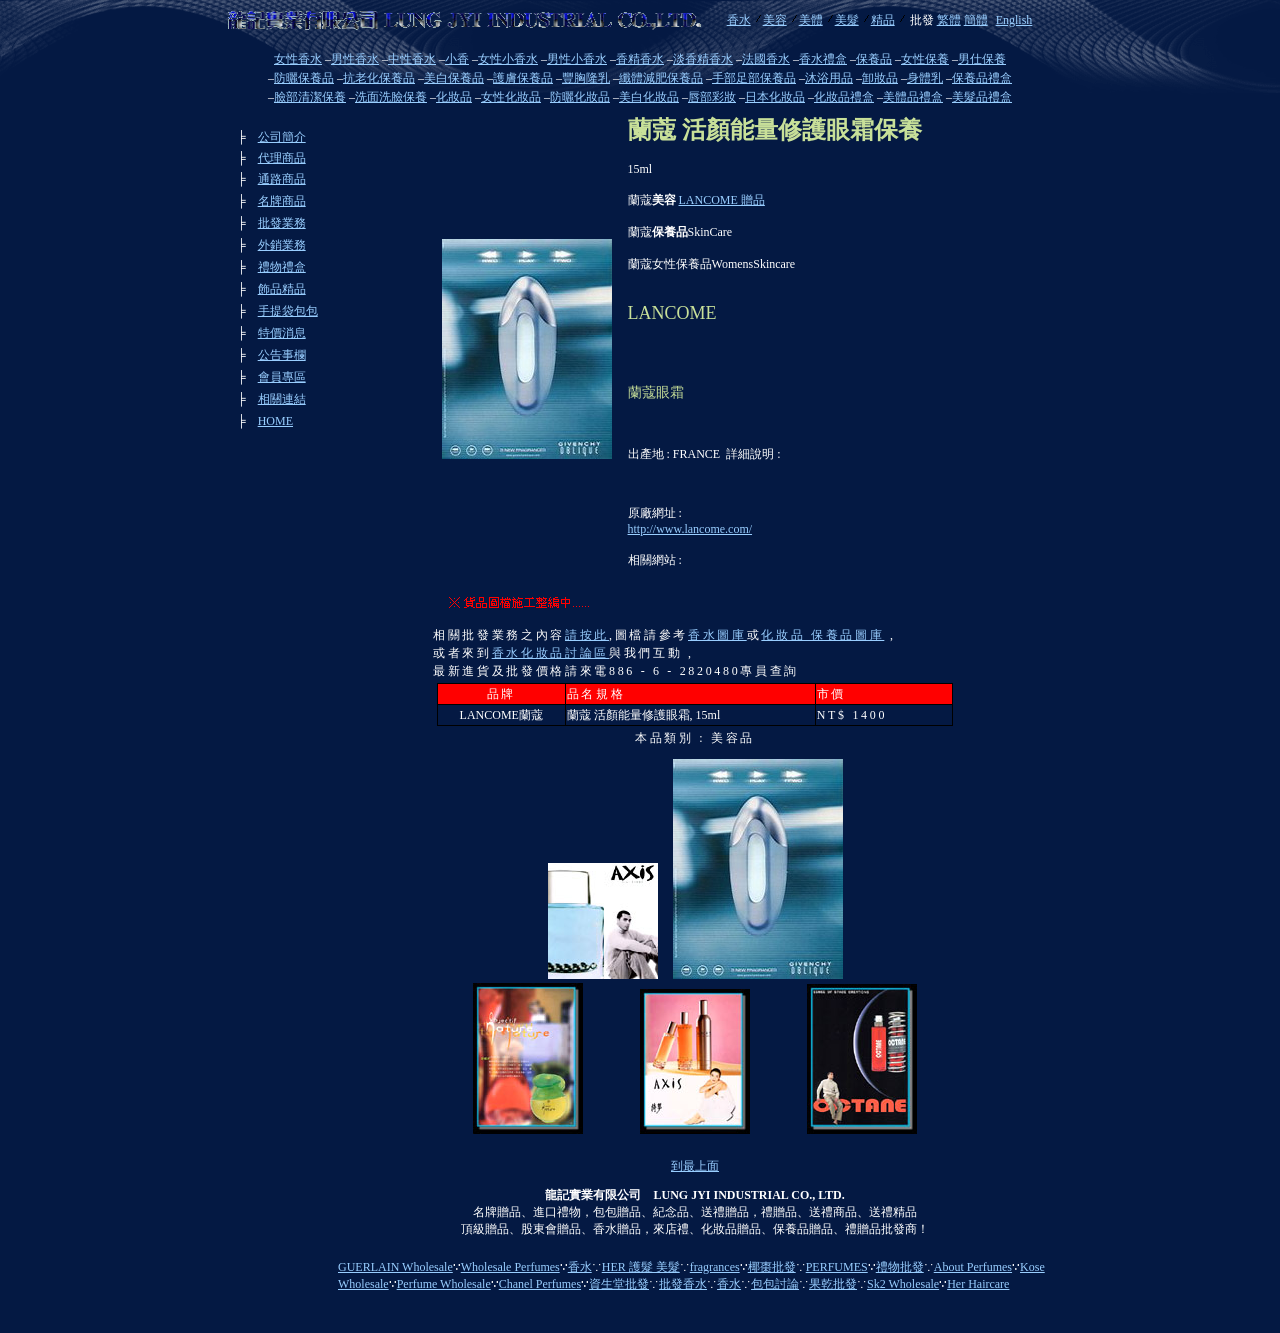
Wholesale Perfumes (510, 1267)
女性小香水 (508, 59)
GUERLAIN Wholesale (395, 1267)
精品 (883, 20)
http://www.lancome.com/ (690, 529)
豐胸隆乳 (586, 78)
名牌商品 (282, 201)
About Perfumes (973, 1267)
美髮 (847, 20)
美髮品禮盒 (982, 97)
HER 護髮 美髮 (641, 1267)
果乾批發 (833, 1284)
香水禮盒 (823, 59)
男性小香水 (577, 59)
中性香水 (412, 59)
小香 (457, 59)
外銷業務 (282, 245)
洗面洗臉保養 (391, 97)
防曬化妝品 (580, 97)
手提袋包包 (288, 311)
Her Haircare (978, 1284)
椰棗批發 (772, 1267)
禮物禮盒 (282, 267)
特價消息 (282, 333)
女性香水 (298, 59)
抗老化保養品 (379, 78)
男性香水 (355, 59)
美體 (811, 20)
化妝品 (454, 97)
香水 (739, 20)
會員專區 (282, 377)
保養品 (874, 59)
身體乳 (925, 78)
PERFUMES (837, 1267)
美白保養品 (454, 78)
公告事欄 (282, 355)
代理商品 (282, 158)
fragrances (715, 1267)
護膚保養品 (523, 78)
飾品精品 (282, 289)
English (1014, 20)
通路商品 (282, 179)
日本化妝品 (775, 97)
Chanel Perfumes (540, 1284)
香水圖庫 (717, 635)
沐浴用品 (829, 78)
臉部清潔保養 (310, 97)
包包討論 (775, 1284)
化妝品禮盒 (844, 97)
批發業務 (282, 223)
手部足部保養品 (754, 78)
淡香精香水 (703, 59)
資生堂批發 (619, 1284)
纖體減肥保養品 (661, 78)
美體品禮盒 (913, 97)
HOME (275, 421)
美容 (775, 20)
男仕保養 (982, 59)
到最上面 (695, 1166)
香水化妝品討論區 (550, 653)
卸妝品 (880, 78)
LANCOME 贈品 (722, 200)
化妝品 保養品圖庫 (822, 635)
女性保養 (925, 59)
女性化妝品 (511, 97)
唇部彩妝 (712, 97)
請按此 (587, 635)
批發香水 (683, 1284)
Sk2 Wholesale (903, 1284)
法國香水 (766, 59)
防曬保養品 (304, 78)
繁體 (949, 20)
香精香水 (640, 59)
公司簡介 (282, 137)
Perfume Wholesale (444, 1284)
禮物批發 (900, 1267)
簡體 (976, 20)
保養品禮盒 (982, 78)
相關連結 (282, 399)
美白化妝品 (649, 97)
